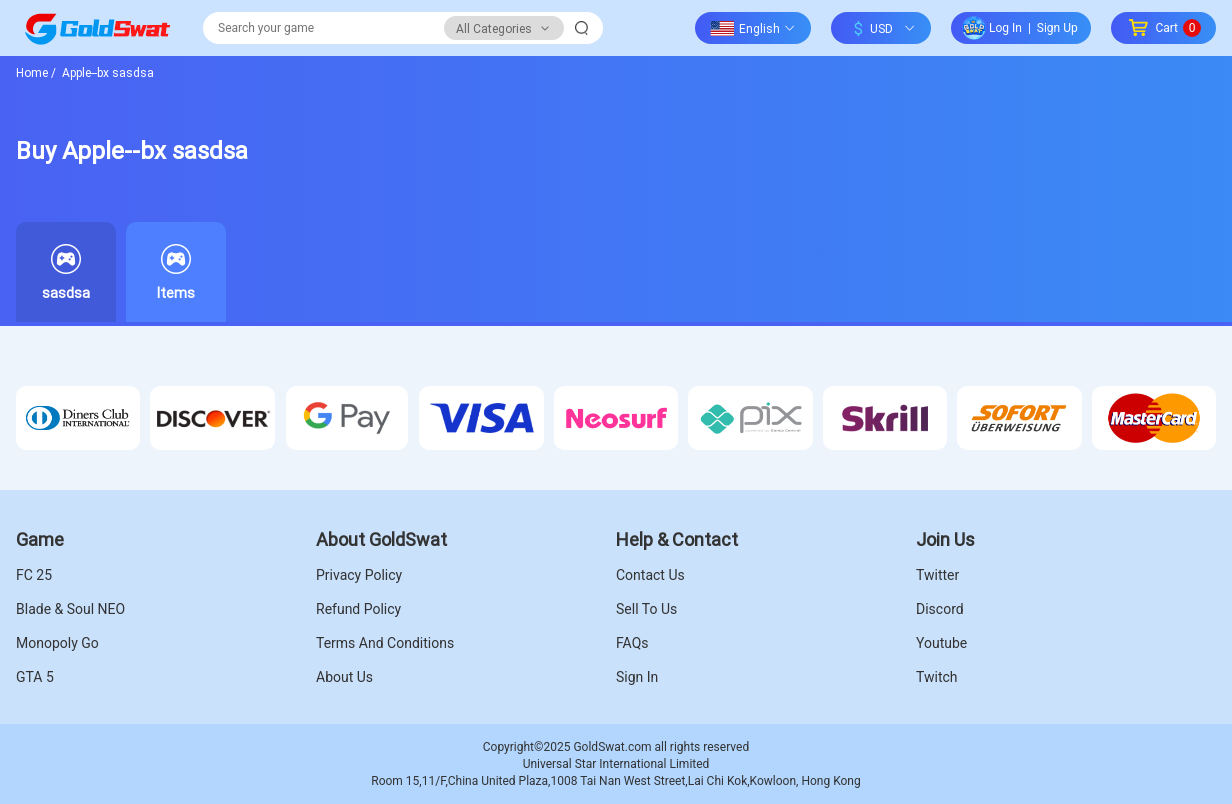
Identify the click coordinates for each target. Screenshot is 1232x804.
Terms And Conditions (385, 643)
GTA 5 (35, 677)
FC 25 (34, 575)
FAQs (632, 643)
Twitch (937, 677)
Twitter (937, 575)
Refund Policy (358, 609)
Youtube (941, 643)
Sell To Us (646, 609)
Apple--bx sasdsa (106, 72)
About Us (344, 677)
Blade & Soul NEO (70, 609)
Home (36, 72)
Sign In (637, 677)
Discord (940, 609)
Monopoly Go (57, 643)
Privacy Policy (359, 575)
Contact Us (650, 575)
